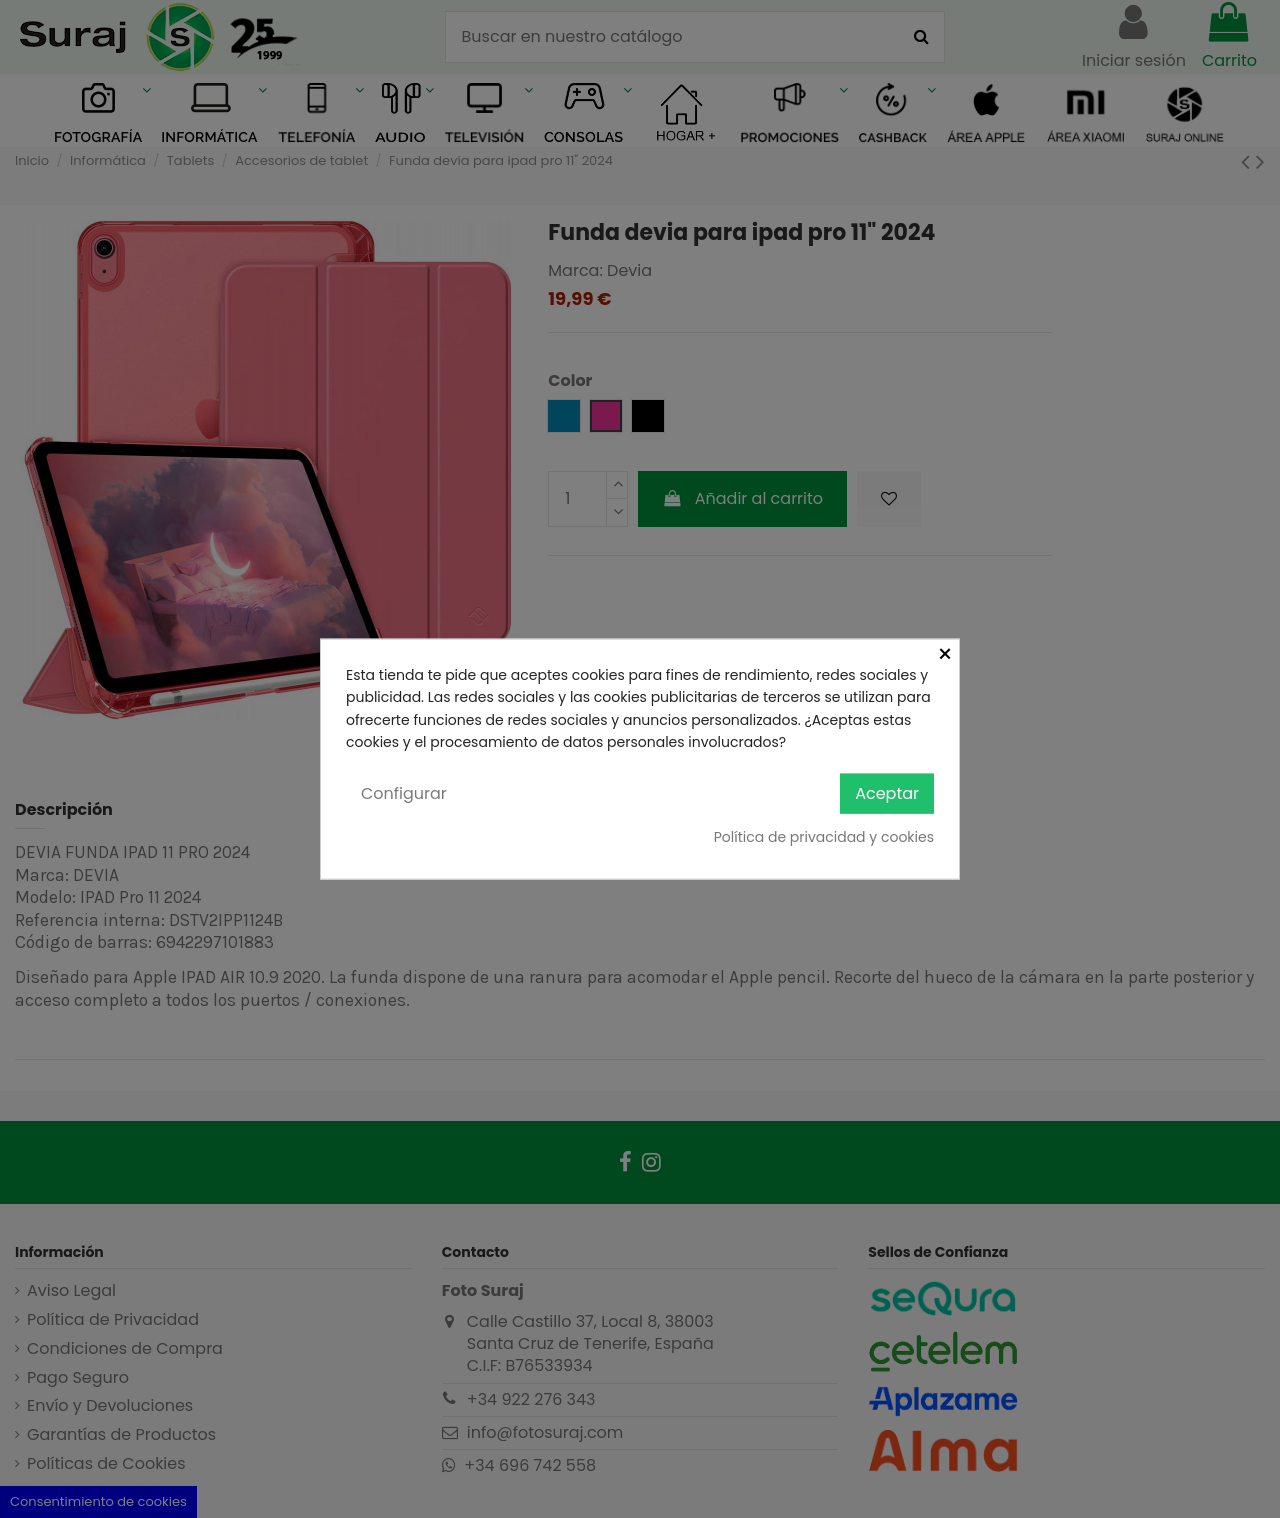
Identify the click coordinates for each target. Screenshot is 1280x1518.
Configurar (404, 792)
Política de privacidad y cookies (824, 837)
